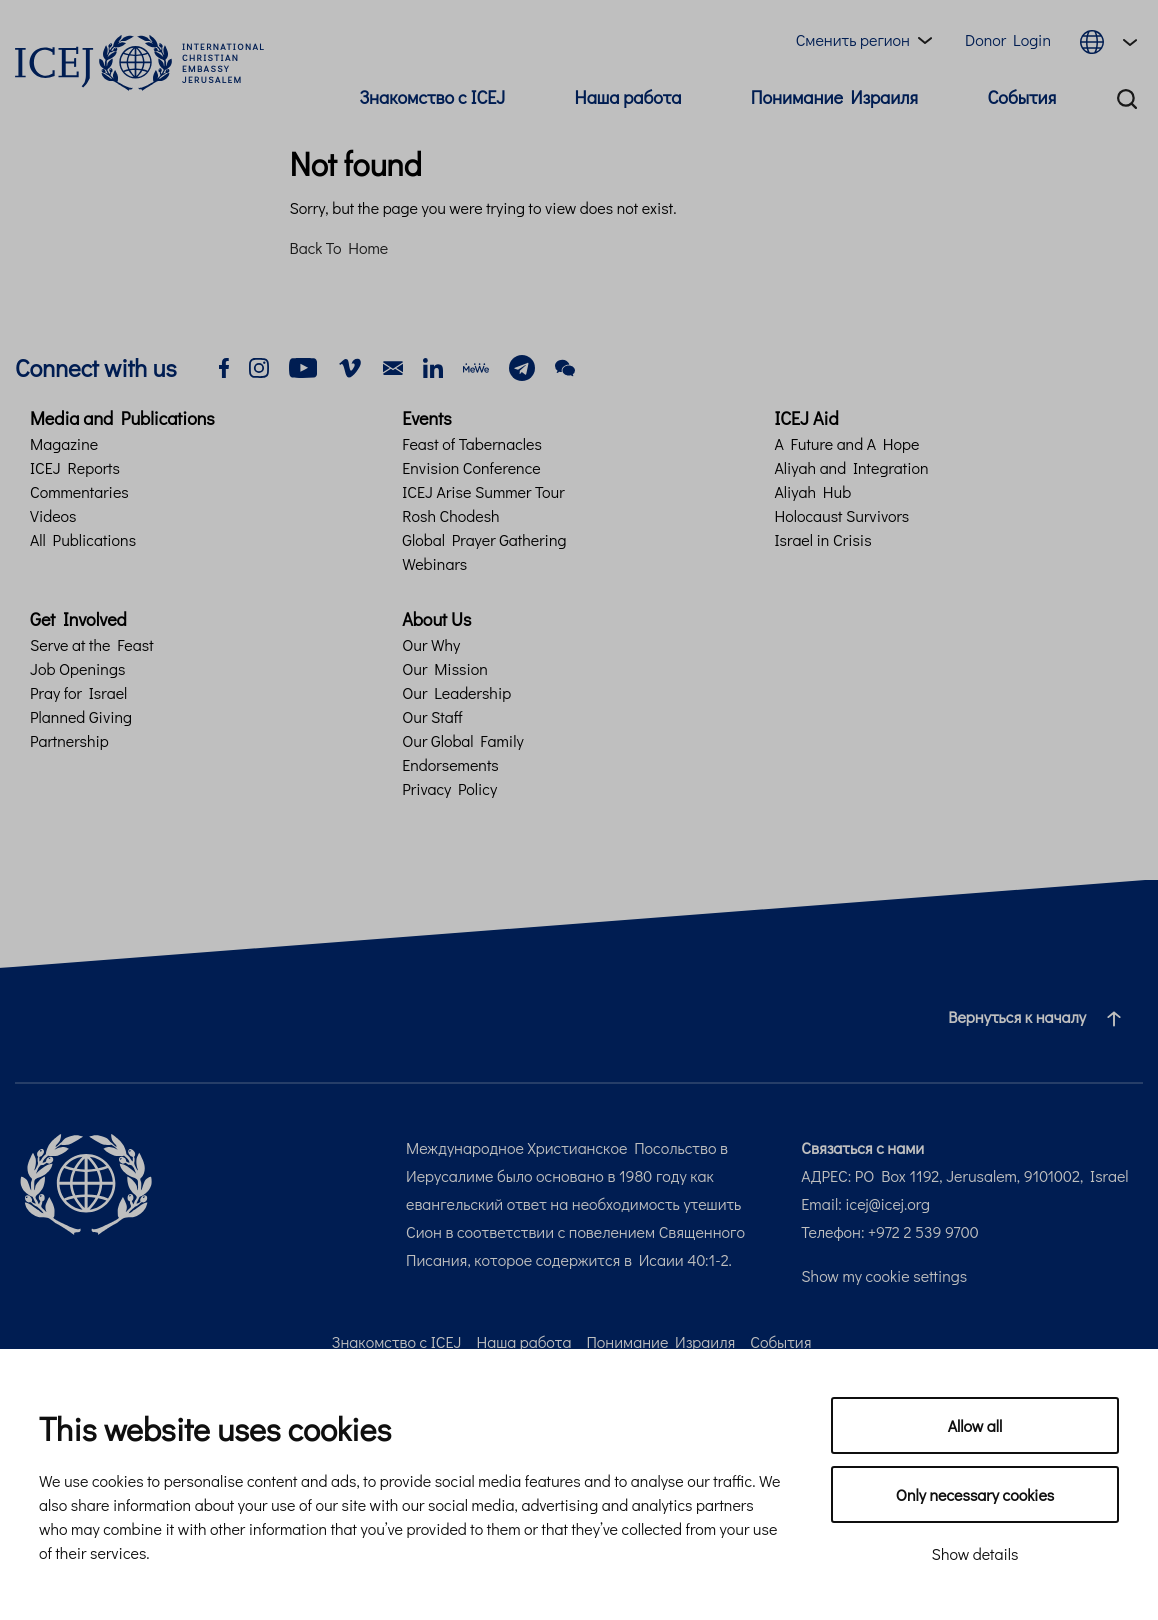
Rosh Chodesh (450, 515)
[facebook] (224, 365)
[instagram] (259, 365)
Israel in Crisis (822, 539)
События (1021, 97)
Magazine (64, 443)
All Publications (83, 539)
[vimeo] (350, 365)
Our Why (431, 644)
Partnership (69, 740)
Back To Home (339, 247)
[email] (393, 365)
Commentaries (79, 491)
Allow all (975, 1425)
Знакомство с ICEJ (432, 97)
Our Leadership (456, 692)
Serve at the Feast (92, 644)
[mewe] (476, 365)
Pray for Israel (78, 692)
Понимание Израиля (834, 97)
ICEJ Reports (75, 467)
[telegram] (522, 365)
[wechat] (565, 365)
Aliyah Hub (812, 491)
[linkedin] (433, 365)
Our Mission (445, 668)
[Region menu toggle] (868, 40)
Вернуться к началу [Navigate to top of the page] (1042, 1017)
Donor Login (1008, 39)
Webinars (434, 563)
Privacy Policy (449, 788)
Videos (53, 515)
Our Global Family (462, 740)
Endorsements (450, 764)
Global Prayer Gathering (484, 539)
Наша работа (628, 97)
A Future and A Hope (846, 443)
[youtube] (303, 365)
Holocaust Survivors (841, 515)
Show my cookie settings (884, 1275)
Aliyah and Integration (851, 467)
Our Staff (432, 716)
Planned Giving (81, 716)
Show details (975, 1553)
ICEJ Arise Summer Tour (483, 491)
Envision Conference (471, 467)
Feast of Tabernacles (472, 443)
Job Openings (77, 668)
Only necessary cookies (975, 1494)
